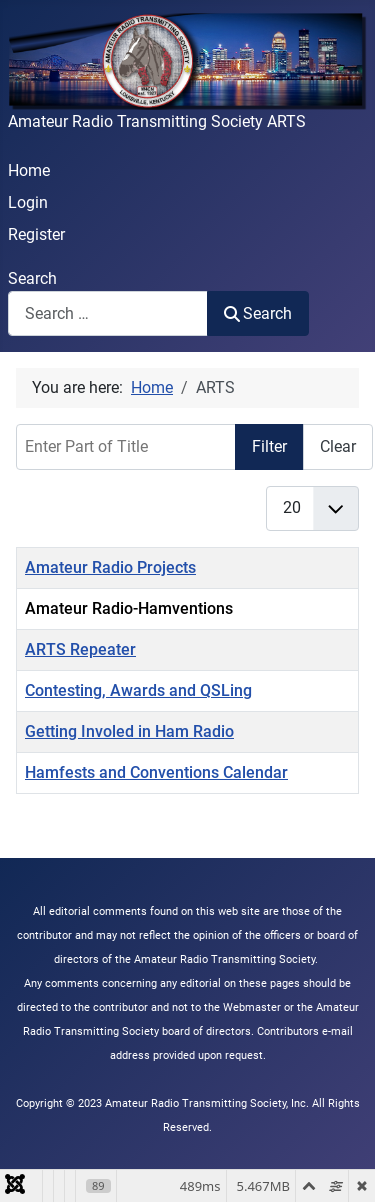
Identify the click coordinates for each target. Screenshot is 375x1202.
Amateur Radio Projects (110, 567)
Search (32, 278)
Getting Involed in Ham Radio (129, 731)
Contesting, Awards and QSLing (138, 690)
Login (28, 202)
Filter (269, 446)
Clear (338, 446)
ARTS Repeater (80, 649)
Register (36, 234)
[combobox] (108, 313)
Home (29, 170)
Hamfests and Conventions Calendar (156, 772)
